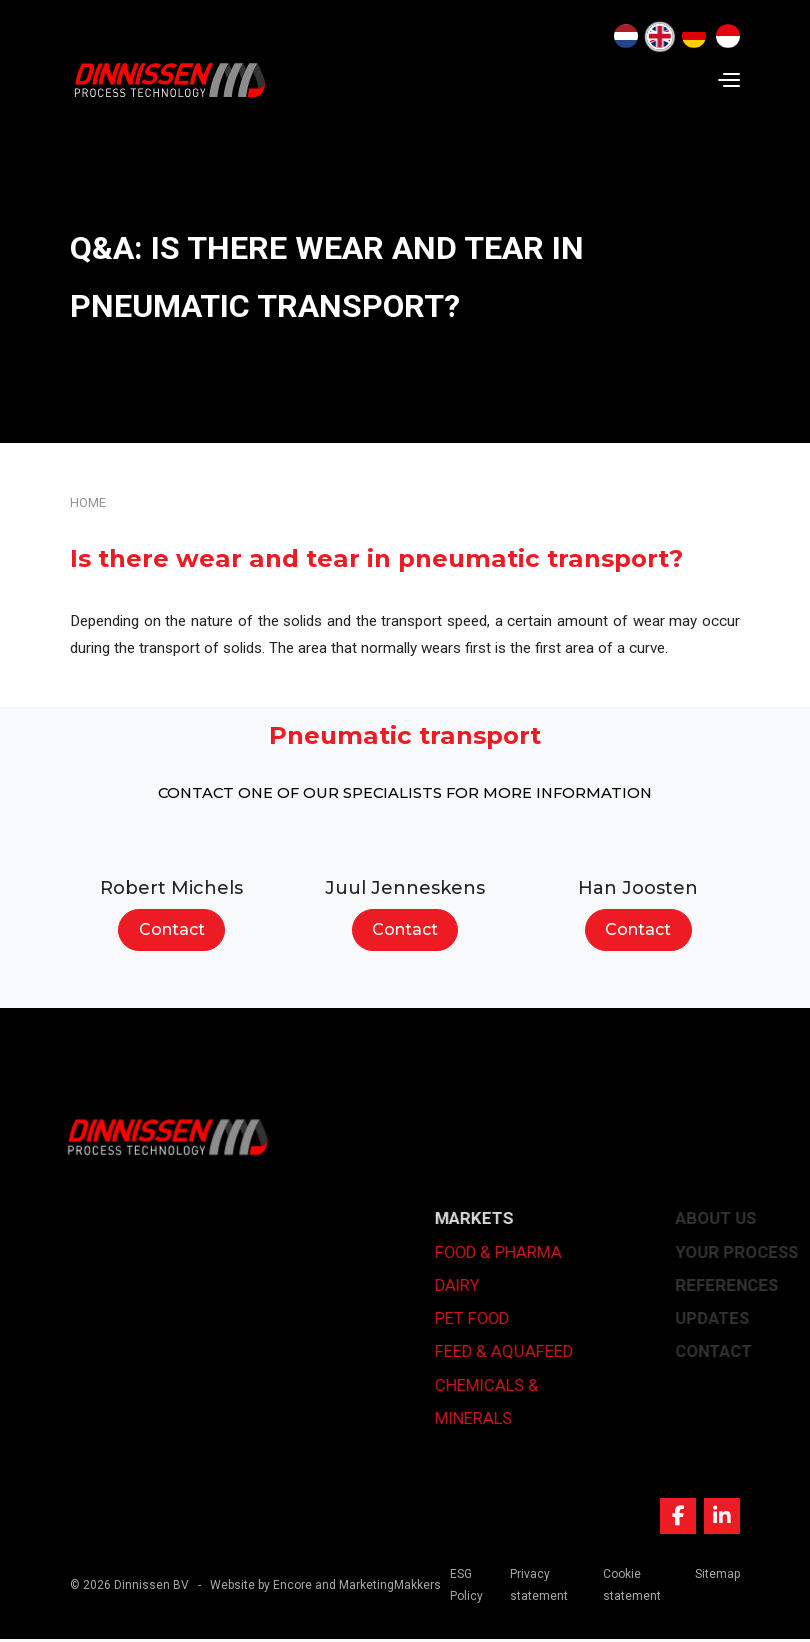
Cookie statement (632, 1587)
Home (88, 502)
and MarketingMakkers (378, 1587)
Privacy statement (539, 1587)
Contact (172, 929)
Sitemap (717, 1576)
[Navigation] (729, 80)
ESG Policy (467, 1587)
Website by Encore (261, 1587)
